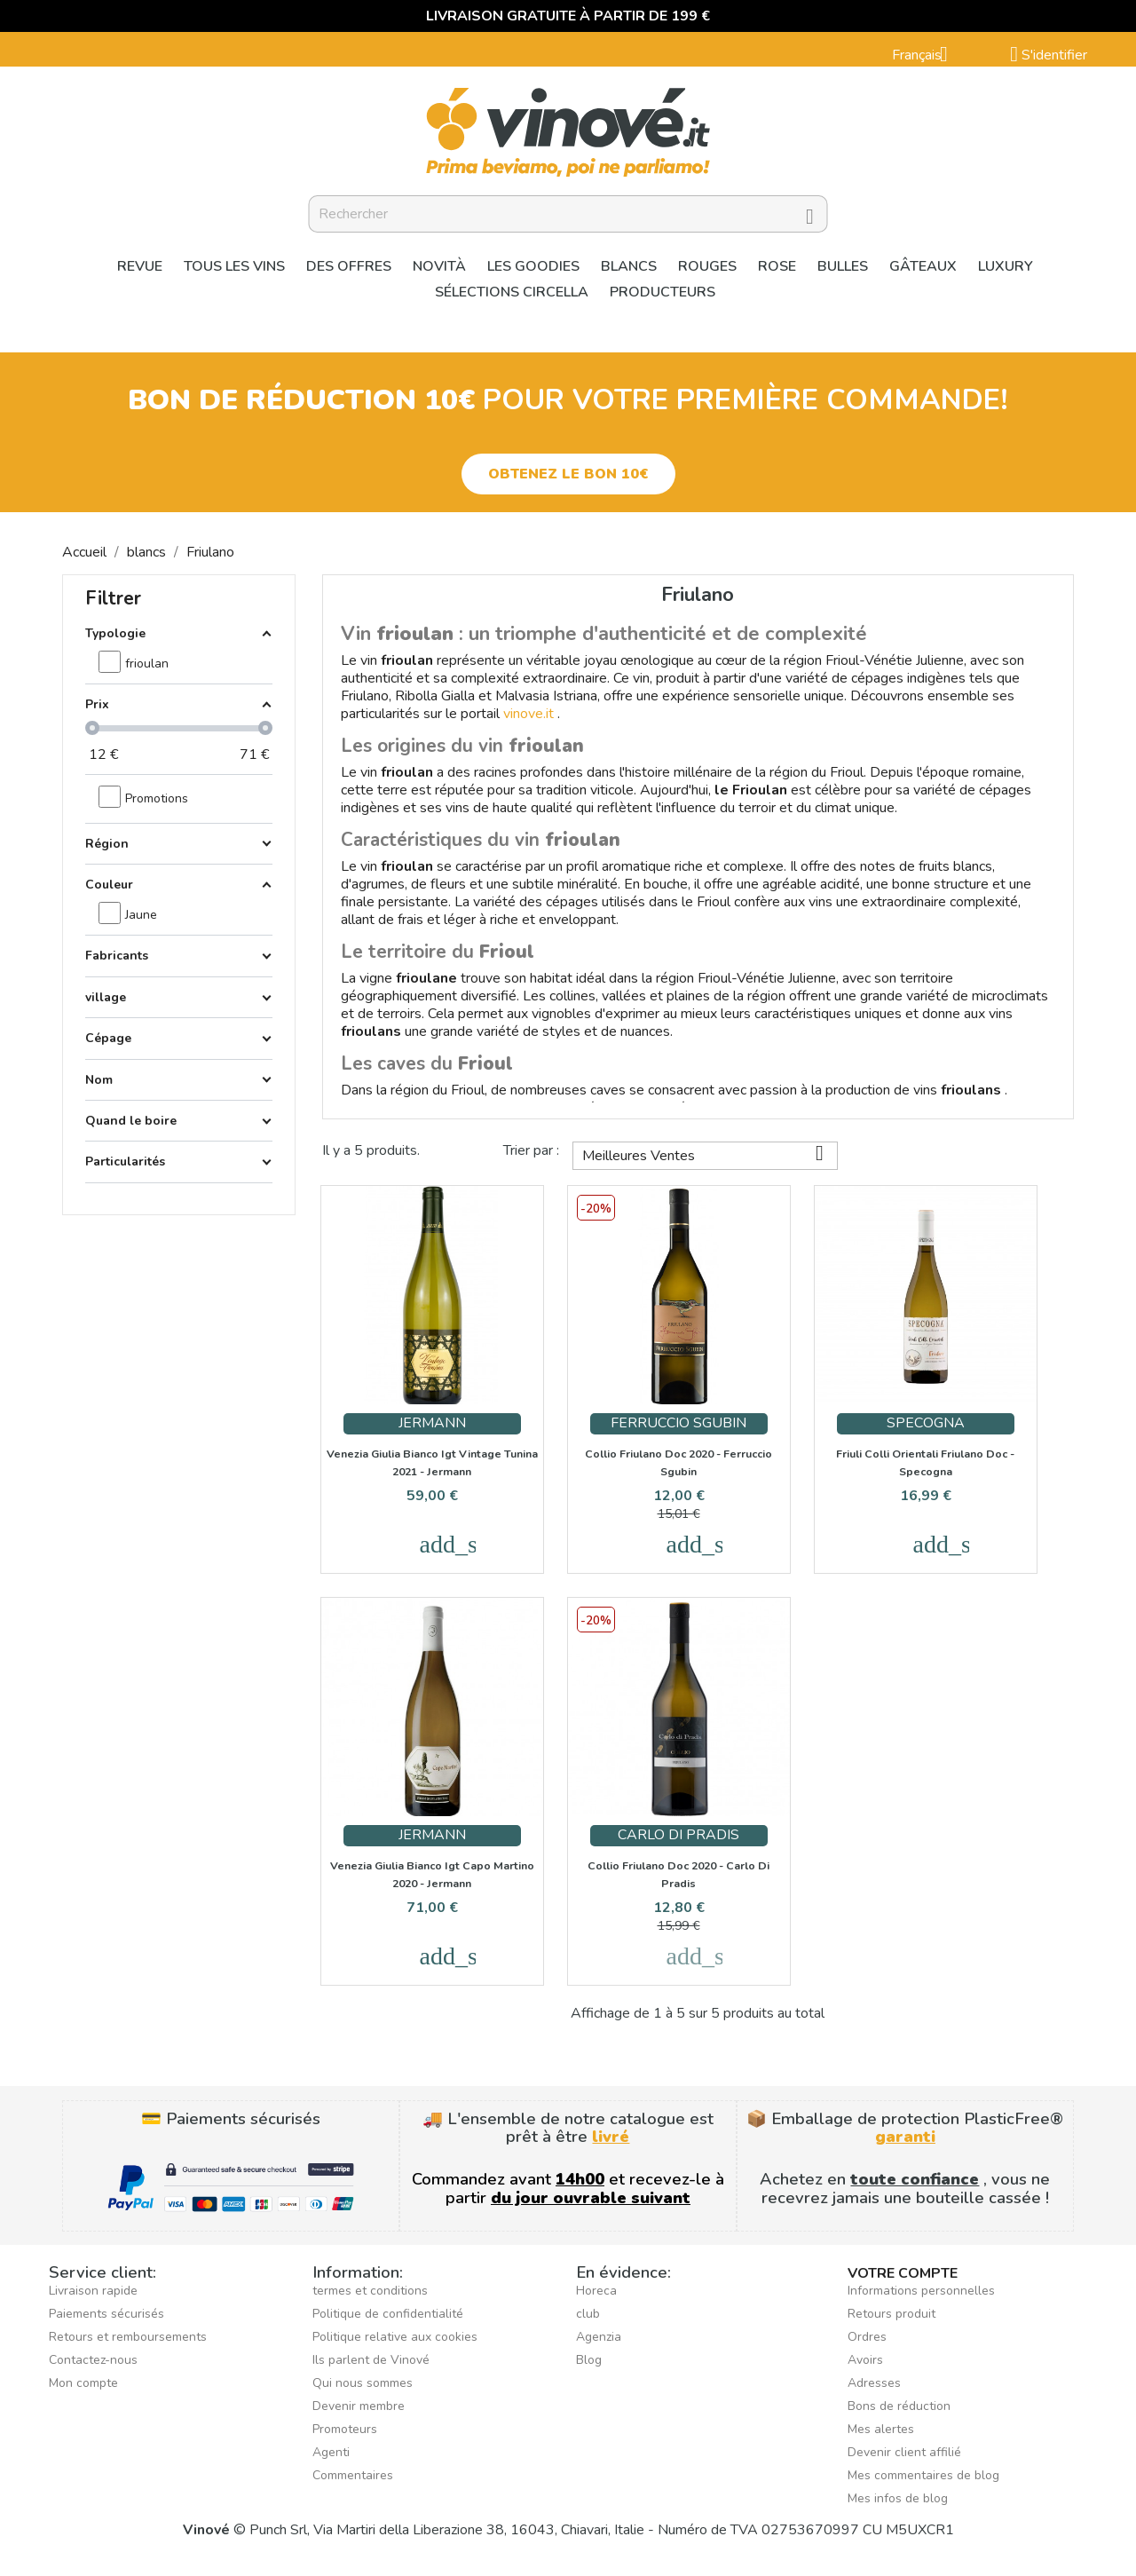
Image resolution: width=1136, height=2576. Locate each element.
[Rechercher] (568, 214)
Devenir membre (358, 2406)
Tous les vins (234, 266)
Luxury (1005, 266)
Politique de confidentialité (387, 2313)
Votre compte (903, 2273)
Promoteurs (344, 2429)
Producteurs (662, 292)
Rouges (707, 266)
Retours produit (891, 2313)
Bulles (842, 266)
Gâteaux (923, 266)
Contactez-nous (93, 2359)
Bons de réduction (899, 2406)
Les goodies (533, 266)
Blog (589, 2359)
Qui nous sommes (362, 2383)
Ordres (867, 2336)
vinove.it (528, 713)
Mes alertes (881, 2429)
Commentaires (352, 2475)
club (588, 2313)
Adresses (874, 2383)
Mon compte (83, 2383)
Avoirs (865, 2359)
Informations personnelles (921, 2290)
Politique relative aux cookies (394, 2336)
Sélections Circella (511, 292)
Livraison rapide (93, 2290)
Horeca (596, 2290)
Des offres (348, 266)
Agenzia (598, 2336)
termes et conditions (370, 2290)
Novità (439, 266)
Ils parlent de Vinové (371, 2359)
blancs (629, 266)
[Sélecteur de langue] (926, 56)
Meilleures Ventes (709, 1154)
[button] (568, 474)
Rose (777, 266)
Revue (139, 266)
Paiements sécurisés (106, 2313)
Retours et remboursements (128, 2336)
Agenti (331, 2452)
